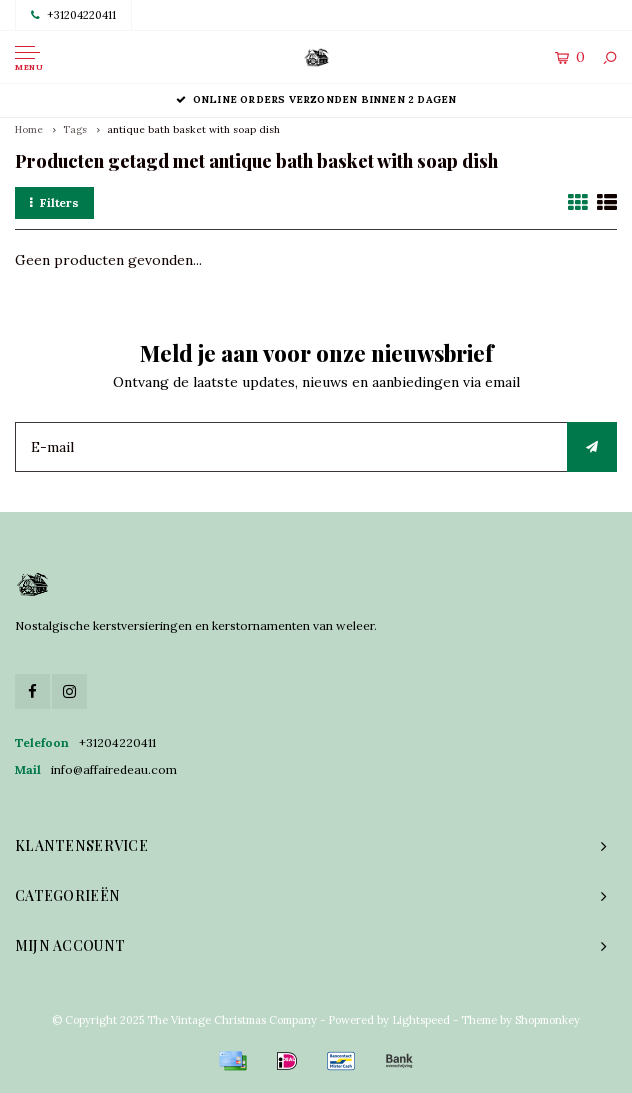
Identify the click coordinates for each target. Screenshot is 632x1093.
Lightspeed (421, 1020)
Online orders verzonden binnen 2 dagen (316, 99)
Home (29, 129)
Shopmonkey (547, 1020)
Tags (75, 129)
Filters (54, 202)
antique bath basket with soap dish (193, 129)
